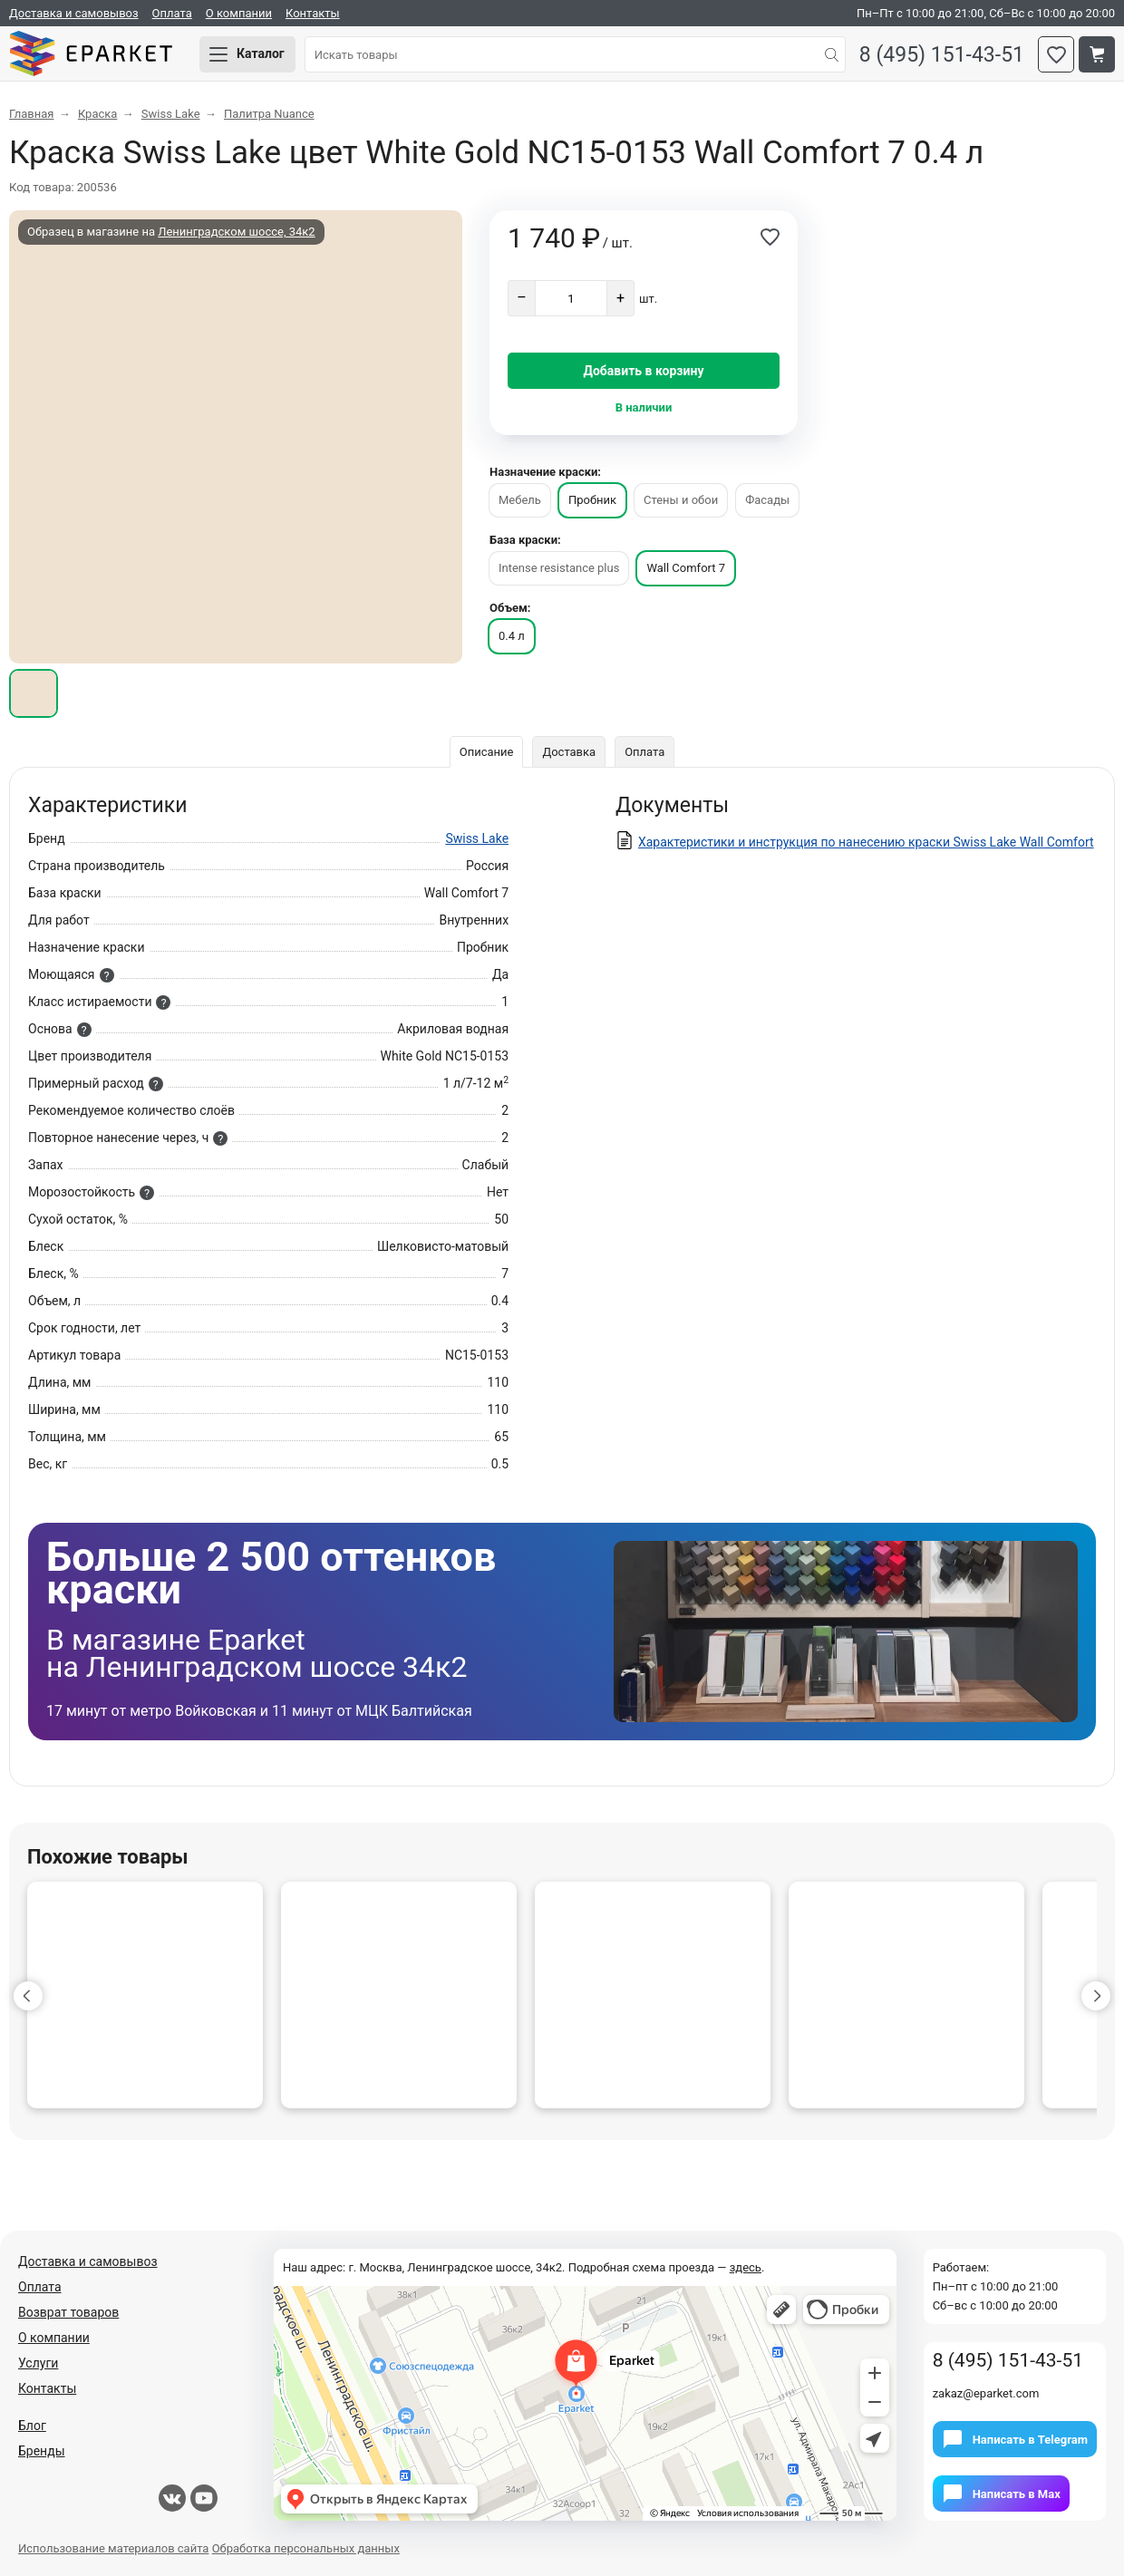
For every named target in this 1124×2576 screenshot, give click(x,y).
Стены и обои (681, 500)
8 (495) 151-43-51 (941, 54)
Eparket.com (90, 54)
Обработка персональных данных (306, 2548)
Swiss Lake (477, 838)
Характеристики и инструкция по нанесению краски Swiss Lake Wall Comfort (866, 842)
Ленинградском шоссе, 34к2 (236, 231)
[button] (28, 1995)
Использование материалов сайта (113, 2548)
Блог (32, 2425)
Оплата (172, 13)
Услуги (38, 2363)
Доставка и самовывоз (74, 13)
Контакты (313, 13)
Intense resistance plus (559, 568)
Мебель (520, 500)
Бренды (41, 2451)
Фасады (767, 500)
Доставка (569, 752)
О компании (239, 13)
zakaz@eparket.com (986, 2393)
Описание (487, 752)
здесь (745, 2267)
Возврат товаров (68, 2312)
